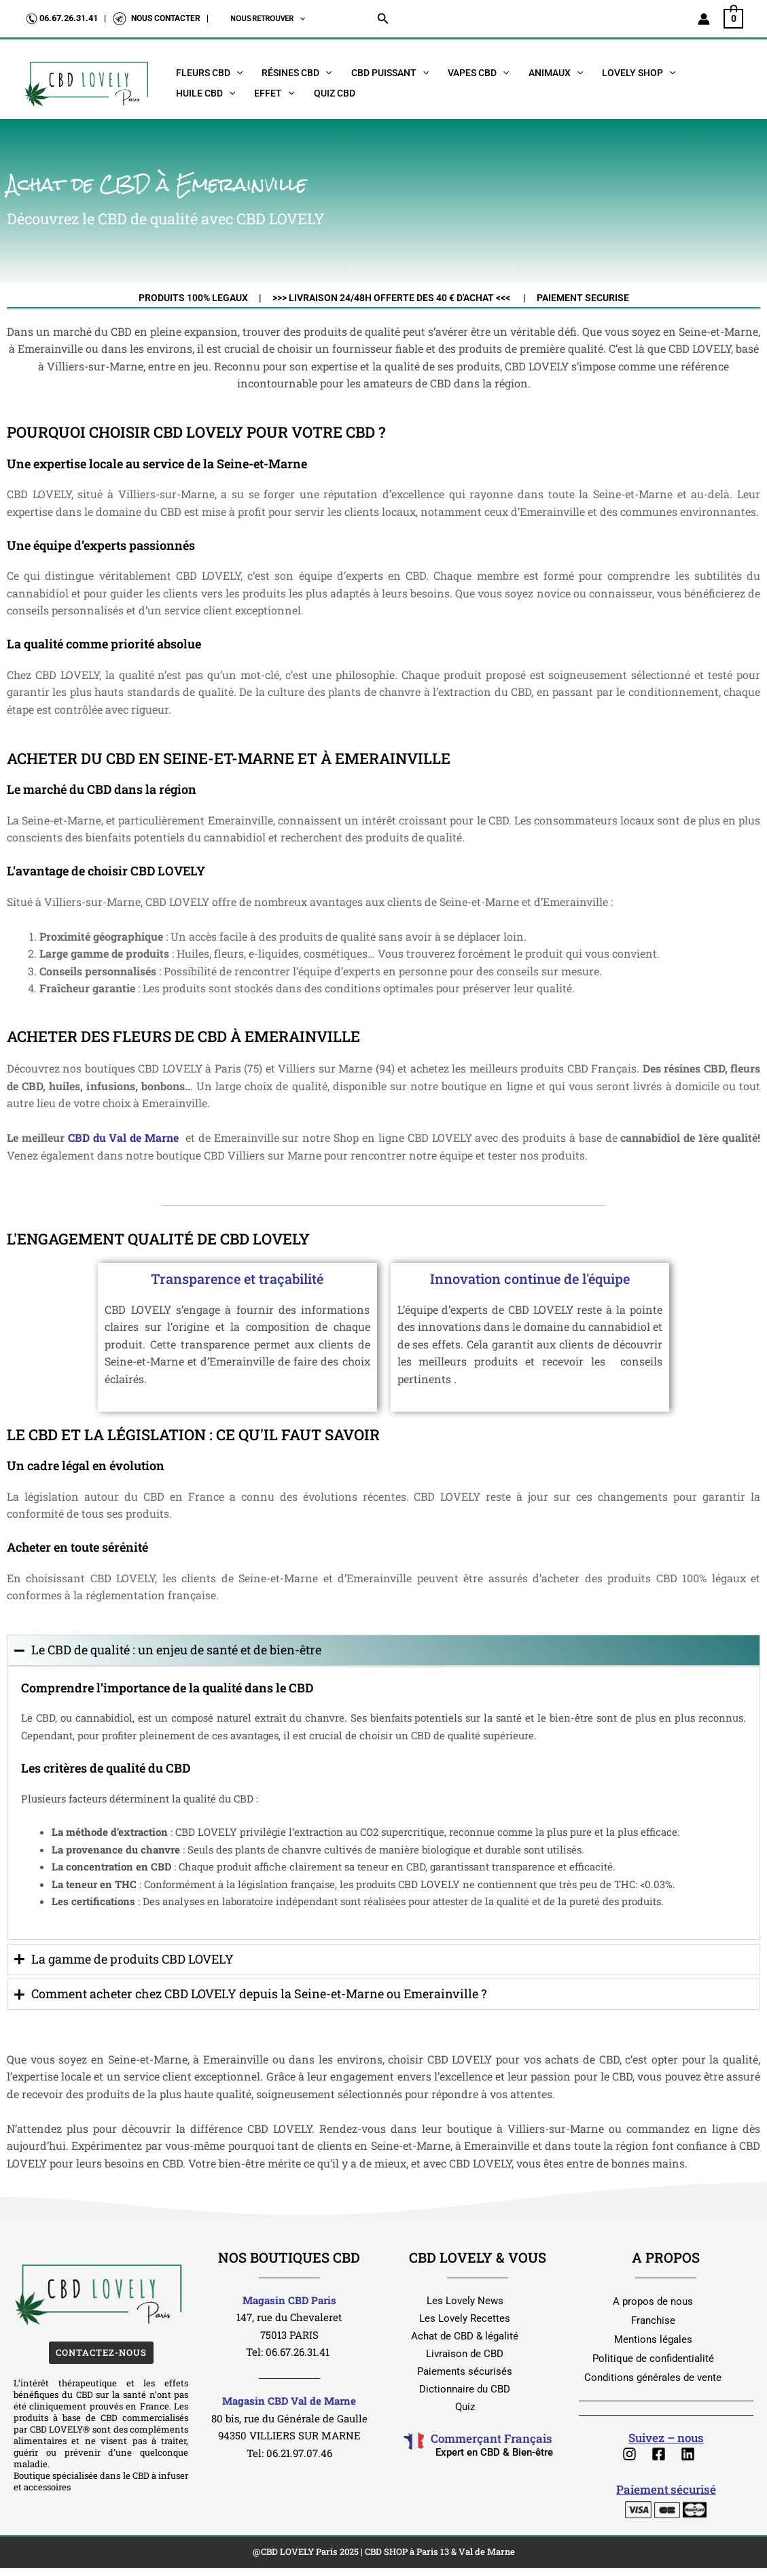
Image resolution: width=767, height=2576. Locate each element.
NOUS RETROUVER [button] (267, 19)
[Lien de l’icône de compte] (704, 19)
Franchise (653, 2320)
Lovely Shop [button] (638, 73)
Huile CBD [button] (205, 93)
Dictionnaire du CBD (464, 2389)
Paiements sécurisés (464, 2371)
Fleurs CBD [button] (209, 73)
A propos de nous (653, 2301)
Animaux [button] (556, 73)
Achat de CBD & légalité (464, 2336)
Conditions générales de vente (652, 2377)
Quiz (465, 2407)
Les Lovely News (465, 2301)
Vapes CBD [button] (478, 73)
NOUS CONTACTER (165, 18)
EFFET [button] (274, 93)
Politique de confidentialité (653, 2358)
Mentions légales (653, 2339)
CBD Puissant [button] (390, 73)
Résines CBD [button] (297, 73)
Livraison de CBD (464, 2354)
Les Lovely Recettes (464, 2318)
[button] (299, 19)
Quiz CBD (334, 93)
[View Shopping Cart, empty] (733, 18)
